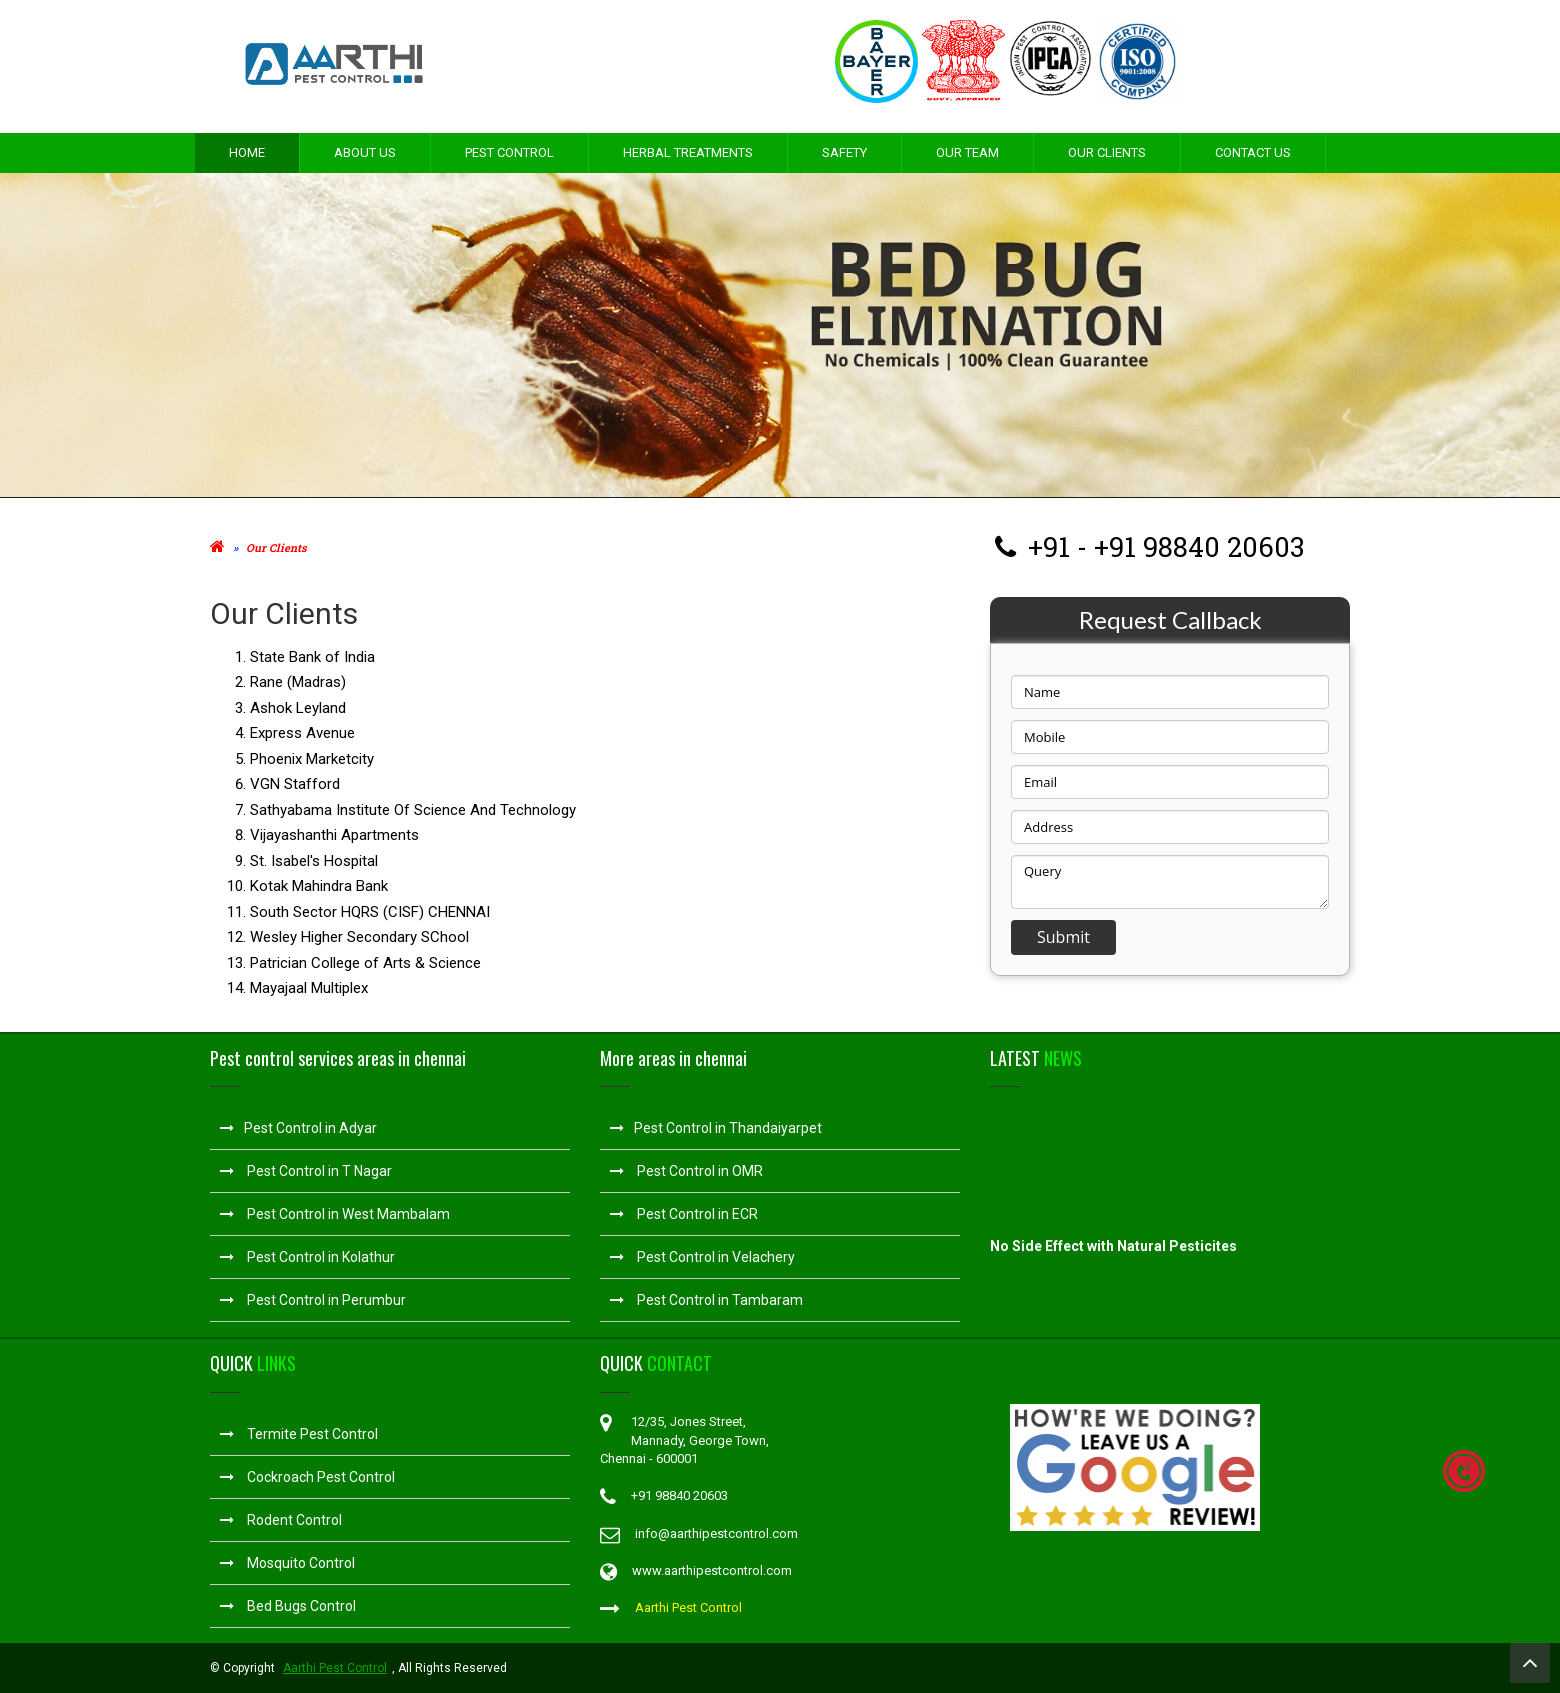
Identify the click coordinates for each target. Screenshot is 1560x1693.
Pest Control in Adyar (298, 1128)
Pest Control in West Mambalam (335, 1214)
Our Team (967, 152)
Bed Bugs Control (288, 1606)
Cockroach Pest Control (307, 1477)
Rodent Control (281, 1520)
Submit (1063, 937)
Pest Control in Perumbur (313, 1300)
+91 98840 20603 (1199, 546)
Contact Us (1253, 152)
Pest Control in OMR (686, 1171)
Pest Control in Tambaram (706, 1300)
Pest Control (509, 152)
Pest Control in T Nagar (306, 1171)
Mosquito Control (287, 1563)
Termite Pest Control (299, 1434)
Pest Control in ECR (684, 1214)
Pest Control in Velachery (702, 1257)
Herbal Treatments (688, 152)
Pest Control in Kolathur (307, 1257)
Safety (844, 152)
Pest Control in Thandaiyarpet (716, 1128)
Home (247, 152)
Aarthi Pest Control (688, 1607)
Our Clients (1107, 152)
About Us (365, 152)
